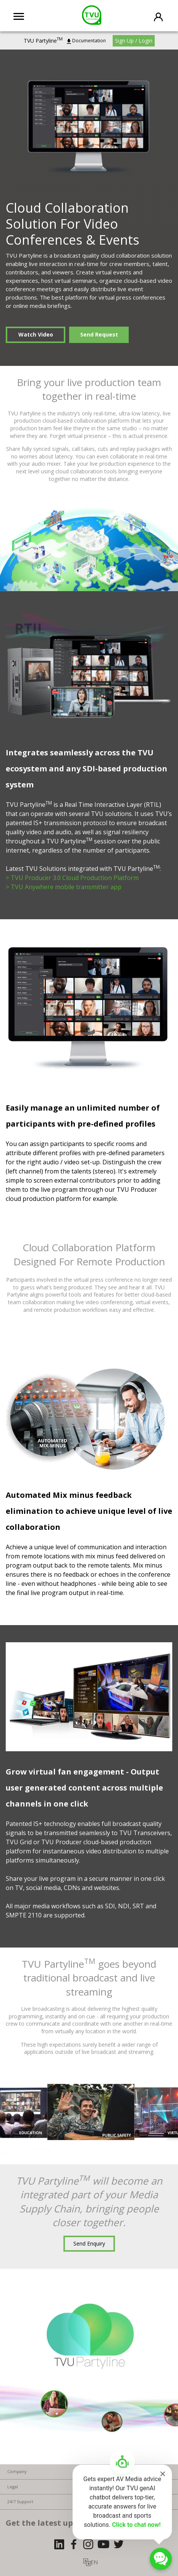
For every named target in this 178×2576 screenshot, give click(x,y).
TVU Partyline (43, 40)
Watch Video (35, 334)
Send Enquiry (89, 2243)
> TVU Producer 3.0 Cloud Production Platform (72, 878)
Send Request (99, 334)
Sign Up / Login (133, 40)
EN (94, 2562)
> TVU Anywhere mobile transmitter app (63, 887)
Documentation (89, 40)
